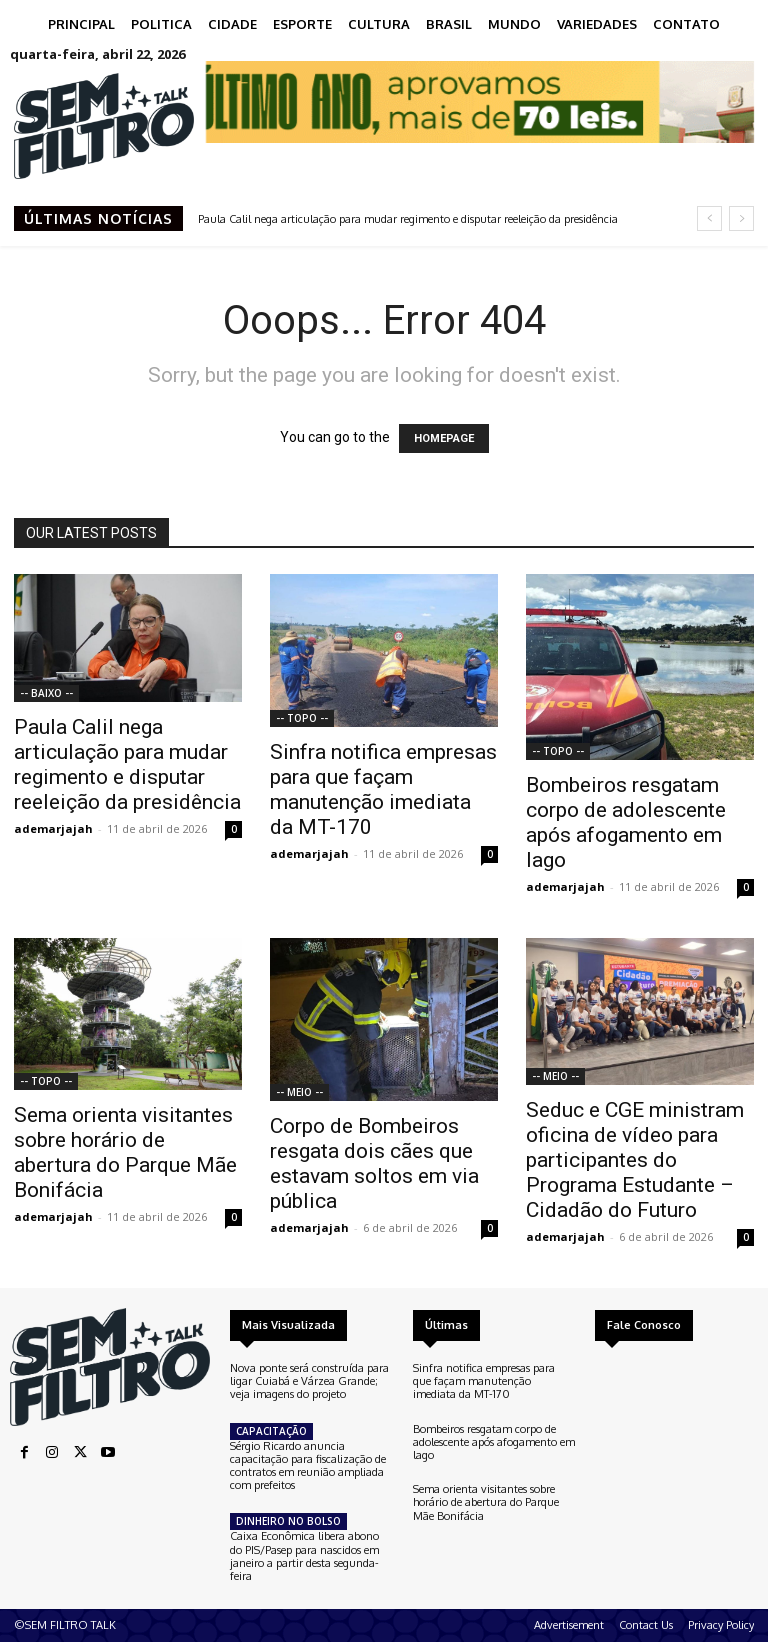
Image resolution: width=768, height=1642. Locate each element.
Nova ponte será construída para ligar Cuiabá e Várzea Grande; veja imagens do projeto (309, 1381)
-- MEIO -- (299, 1092)
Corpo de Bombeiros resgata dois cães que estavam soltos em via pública (374, 1163)
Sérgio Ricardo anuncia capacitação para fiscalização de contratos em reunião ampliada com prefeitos (308, 1466)
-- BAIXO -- (46, 693)
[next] (741, 218)
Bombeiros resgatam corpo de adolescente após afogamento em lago (626, 822)
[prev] (709, 218)
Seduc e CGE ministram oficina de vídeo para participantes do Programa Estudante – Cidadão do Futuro (635, 1160)
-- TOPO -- (302, 718)
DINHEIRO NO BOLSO (288, 1521)
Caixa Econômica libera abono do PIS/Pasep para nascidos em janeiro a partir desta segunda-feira (304, 1556)
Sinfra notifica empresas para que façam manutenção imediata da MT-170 (383, 789)
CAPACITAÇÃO (271, 1431)
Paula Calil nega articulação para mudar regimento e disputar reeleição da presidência (408, 219)
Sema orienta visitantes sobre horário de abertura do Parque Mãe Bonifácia (125, 1152)
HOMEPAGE (444, 438)
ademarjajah (53, 828)
